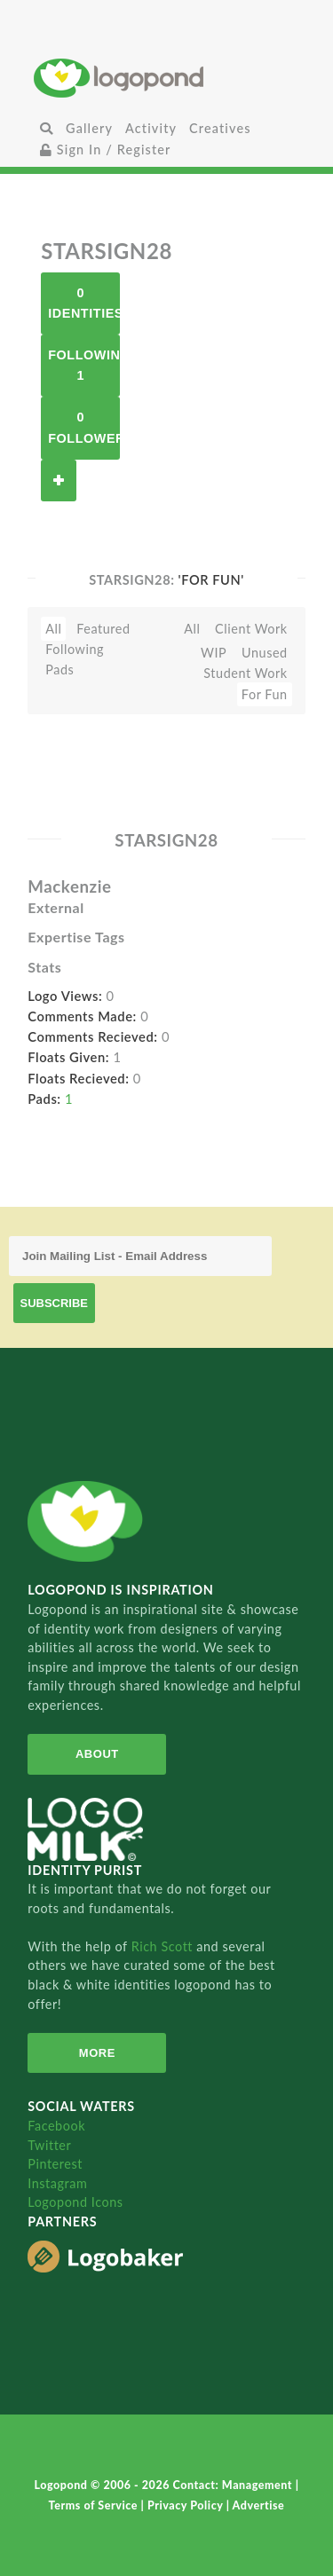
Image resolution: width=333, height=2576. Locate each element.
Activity (151, 128)
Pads (59, 669)
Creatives (219, 128)
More (97, 2053)
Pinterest (55, 2163)
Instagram (57, 2183)
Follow (58, 480)
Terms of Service (95, 2505)
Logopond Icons (75, 2202)
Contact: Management (234, 2485)
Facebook (56, 2125)
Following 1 (84, 365)
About (97, 1754)
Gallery (89, 128)
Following (74, 649)
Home (166, 78)
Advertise (259, 2505)
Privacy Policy (186, 2505)
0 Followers (84, 427)
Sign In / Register (105, 149)
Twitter (49, 2145)
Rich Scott (164, 1946)
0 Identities (84, 303)
